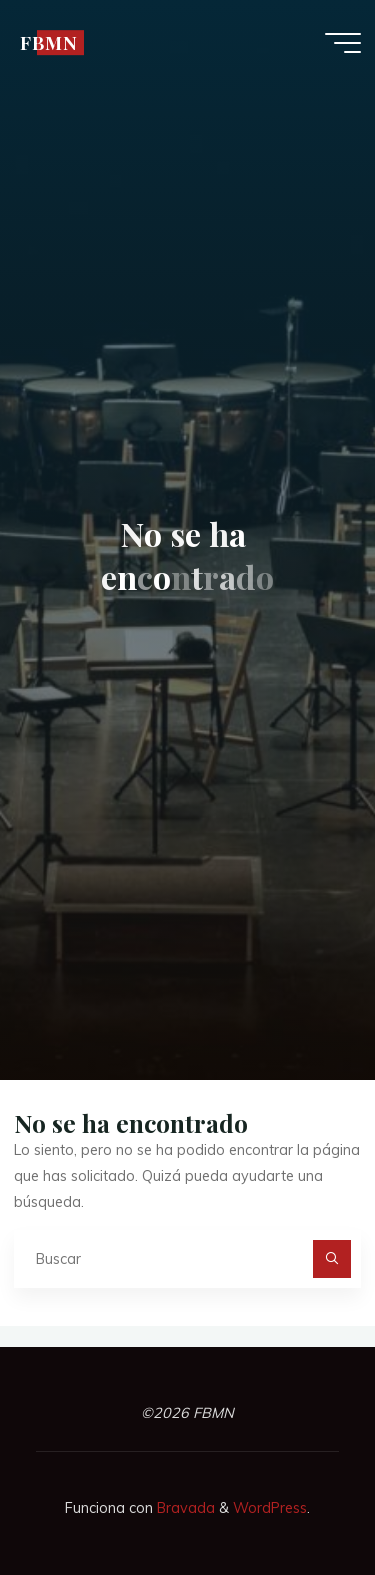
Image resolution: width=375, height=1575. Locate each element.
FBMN (49, 42)
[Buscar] (331, 1258)
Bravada (184, 1508)
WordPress (270, 1508)
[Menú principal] (343, 43)
